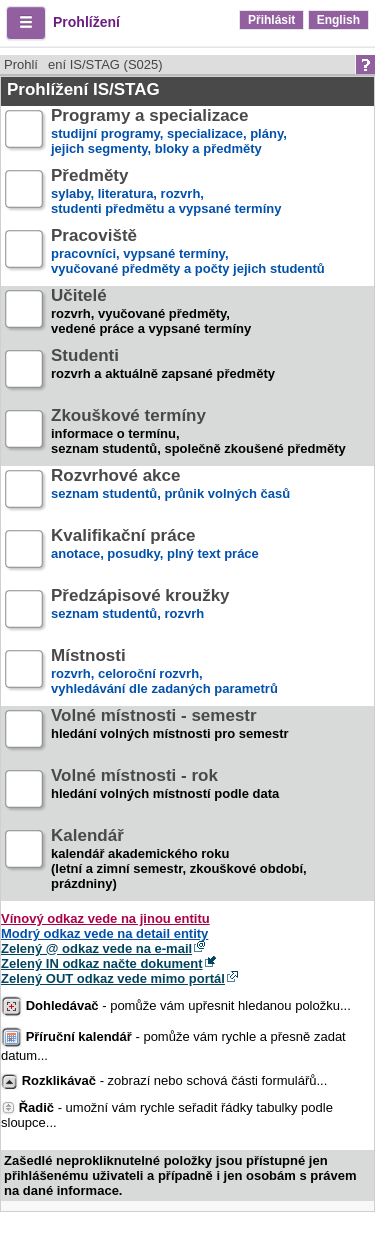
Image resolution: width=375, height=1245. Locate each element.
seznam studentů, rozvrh (140, 612)
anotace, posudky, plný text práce (155, 552)
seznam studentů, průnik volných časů (170, 492)
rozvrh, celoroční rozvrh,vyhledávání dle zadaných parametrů (164, 672)
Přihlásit (271, 20)
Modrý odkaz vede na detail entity (104, 933)
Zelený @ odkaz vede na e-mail (96, 948)
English (338, 20)
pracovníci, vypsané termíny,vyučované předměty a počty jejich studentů (188, 252)
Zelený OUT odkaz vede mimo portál (113, 978)
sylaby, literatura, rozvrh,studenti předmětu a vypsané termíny (166, 192)
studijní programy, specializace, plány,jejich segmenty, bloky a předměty (169, 132)
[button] (26, 23)
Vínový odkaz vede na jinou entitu (105, 918)
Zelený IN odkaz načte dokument (102, 963)
